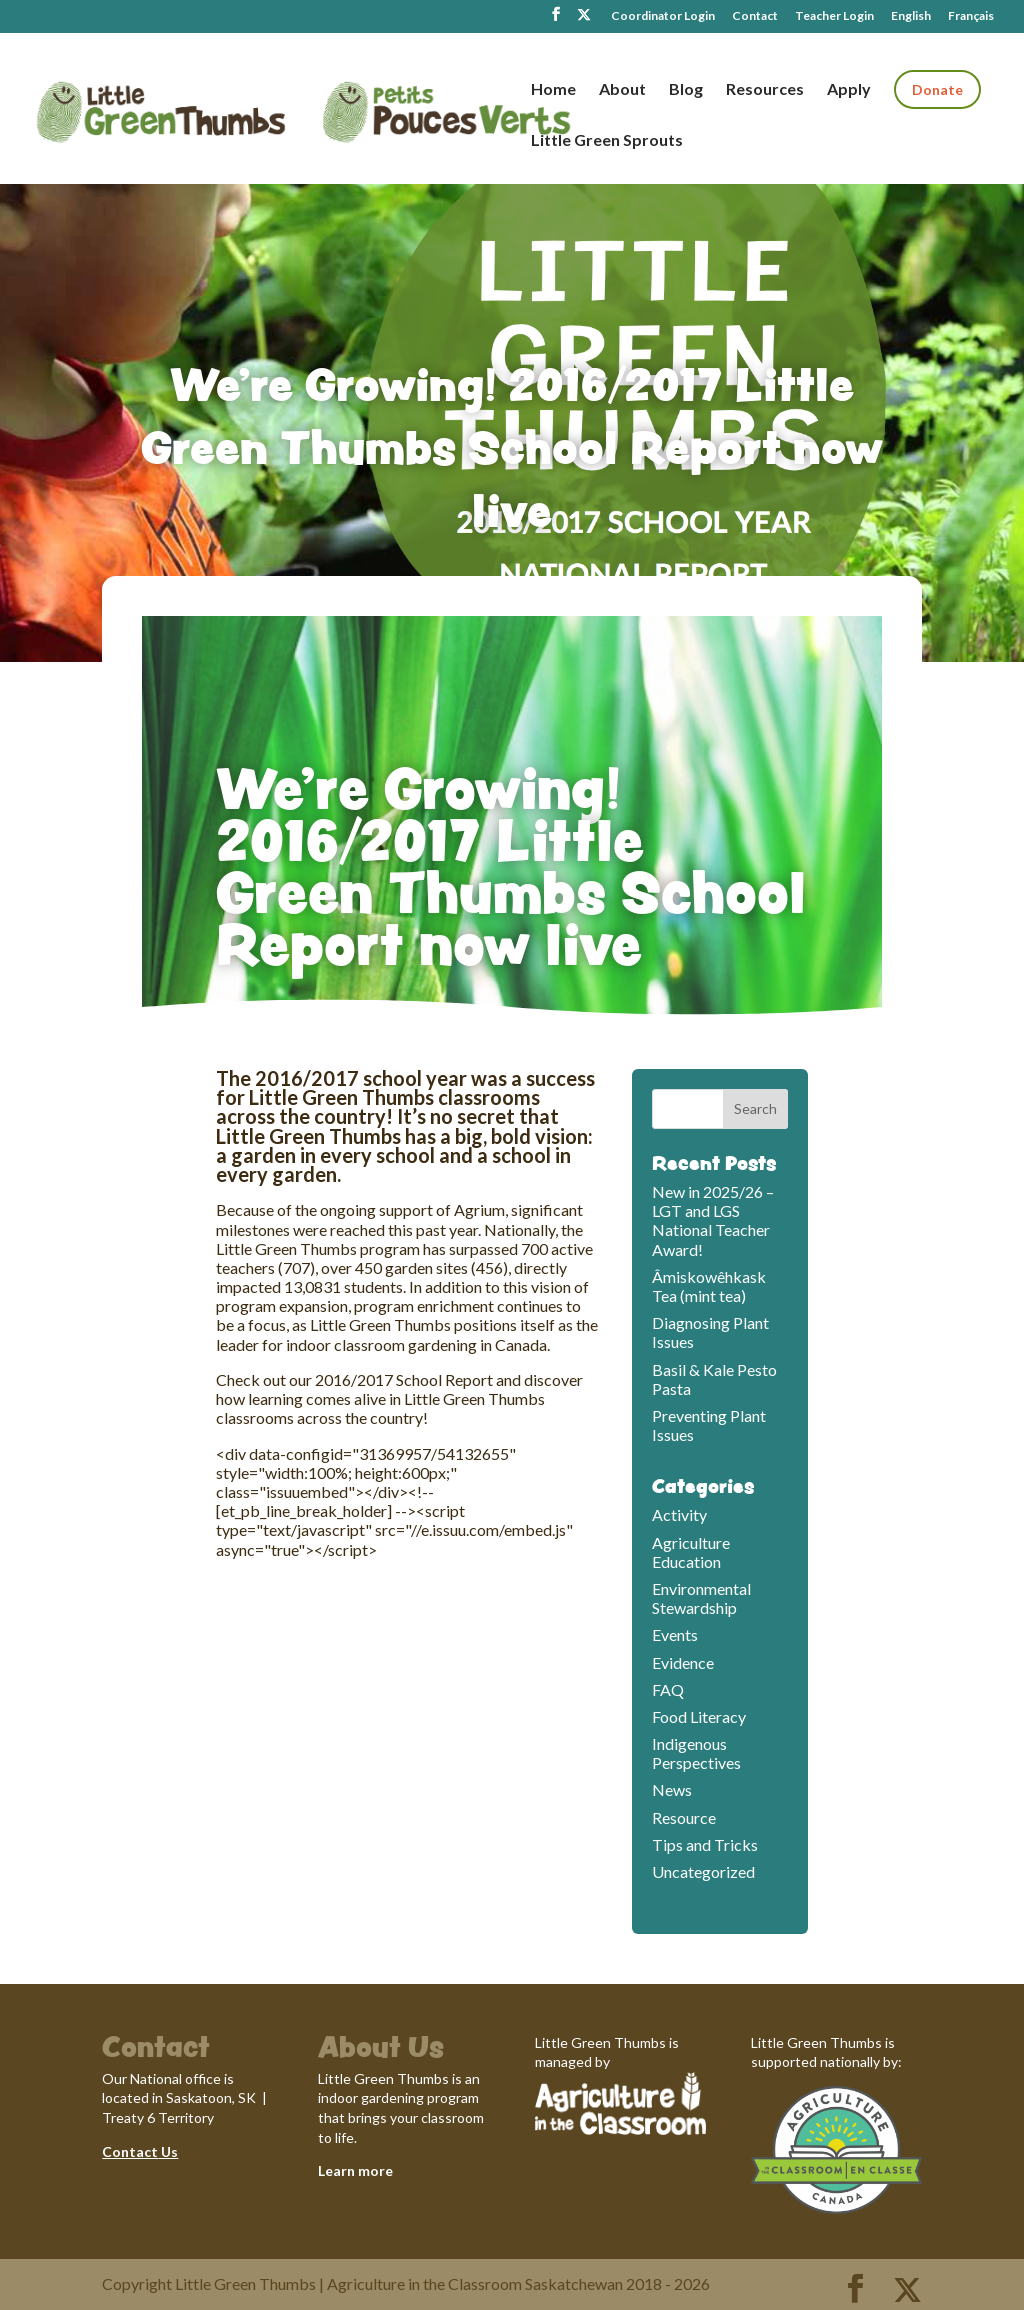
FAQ (668, 1689)
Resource (684, 1817)
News (672, 1789)
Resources (765, 90)
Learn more (355, 2170)
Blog (686, 90)
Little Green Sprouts (607, 141)
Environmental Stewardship (701, 1598)
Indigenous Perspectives (696, 1753)
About (622, 90)
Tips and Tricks (705, 1844)
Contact (755, 16)
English (911, 16)
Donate (937, 89)
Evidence (683, 1662)
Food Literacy (699, 1716)
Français (971, 16)
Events (675, 1634)
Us (168, 2151)
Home (553, 90)
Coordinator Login (663, 16)
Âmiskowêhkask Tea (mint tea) (709, 1286)
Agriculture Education (691, 1552)
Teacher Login (834, 16)
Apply (849, 90)
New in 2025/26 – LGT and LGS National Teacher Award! (713, 1220)
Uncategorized (703, 1871)
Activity (679, 1514)
